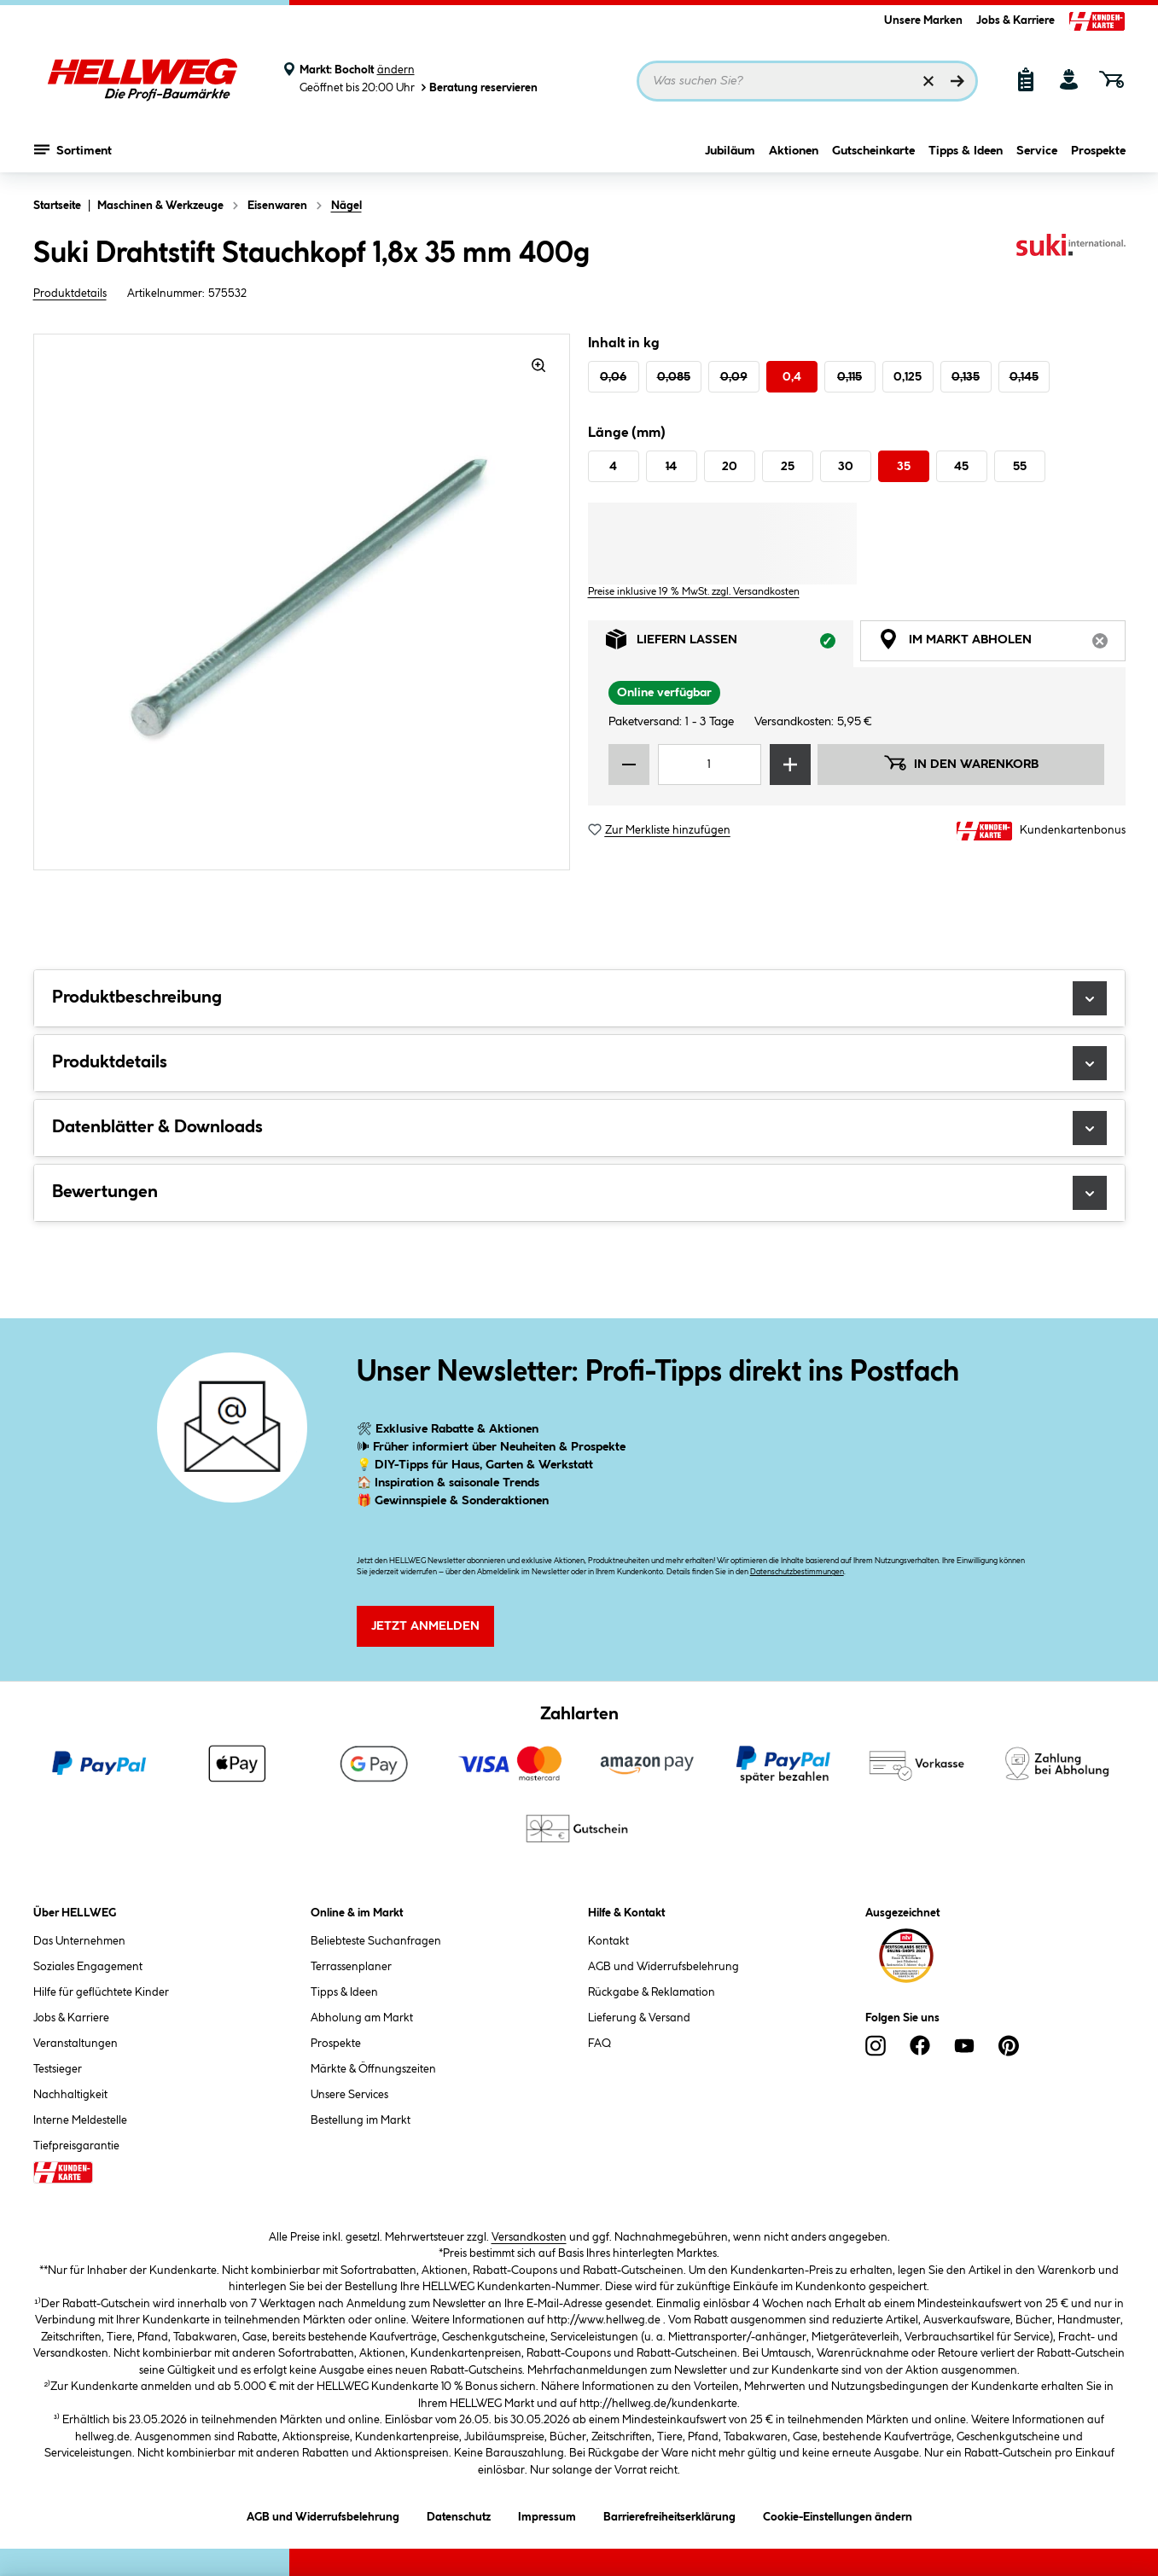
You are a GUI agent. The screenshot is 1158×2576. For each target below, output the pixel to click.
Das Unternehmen (79, 1941)
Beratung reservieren (478, 87)
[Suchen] (957, 81)
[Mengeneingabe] (710, 764)
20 (729, 467)
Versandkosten (529, 2237)
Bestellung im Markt (360, 2120)
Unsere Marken (923, 20)
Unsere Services (349, 2095)
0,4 (792, 377)
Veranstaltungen (75, 2043)
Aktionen (793, 151)
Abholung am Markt (362, 2018)
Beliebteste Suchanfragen (376, 1941)
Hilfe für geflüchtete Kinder (101, 1992)
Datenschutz (459, 2514)
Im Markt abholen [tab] (1002, 644)
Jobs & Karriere (1015, 20)
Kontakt (608, 1941)
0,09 (734, 377)
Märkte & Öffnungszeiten (373, 2069)
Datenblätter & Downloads (579, 1128)
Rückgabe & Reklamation (651, 1992)
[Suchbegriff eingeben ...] (807, 81)
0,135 (965, 377)
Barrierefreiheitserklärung (669, 2514)
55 (1020, 467)
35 (904, 467)
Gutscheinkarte (873, 151)
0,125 (907, 377)
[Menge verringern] (628, 764)
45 (961, 467)
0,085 (673, 377)
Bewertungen (579, 1193)
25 (787, 467)
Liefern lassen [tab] (729, 644)
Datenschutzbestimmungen (797, 1572)
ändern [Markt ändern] (396, 70)
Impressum (547, 2514)
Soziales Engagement (88, 1967)
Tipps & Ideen (965, 151)
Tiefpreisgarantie (76, 2146)
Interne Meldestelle (80, 2120)
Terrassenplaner (351, 1967)
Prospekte (1098, 151)
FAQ (599, 2043)
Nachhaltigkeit (70, 2095)
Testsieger (57, 2069)
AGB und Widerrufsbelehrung (663, 1967)
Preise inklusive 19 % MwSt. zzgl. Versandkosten (694, 591)
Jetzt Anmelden (425, 1626)
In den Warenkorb (961, 763)
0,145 (1024, 377)
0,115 (849, 377)
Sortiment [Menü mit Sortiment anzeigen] (73, 149)
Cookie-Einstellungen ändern (837, 2514)
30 (845, 467)
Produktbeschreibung (579, 998)
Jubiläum (730, 151)
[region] (302, 602)
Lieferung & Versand (639, 2018)
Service (1036, 151)
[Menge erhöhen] (790, 764)
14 (671, 467)
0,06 (613, 377)
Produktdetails (70, 293)
